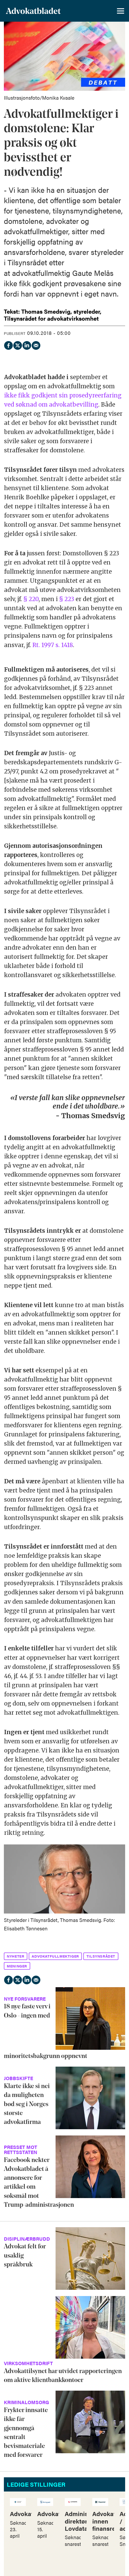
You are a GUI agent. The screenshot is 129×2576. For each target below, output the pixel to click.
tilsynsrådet (100, 1956)
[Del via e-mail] (35, 344)
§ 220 (31, 599)
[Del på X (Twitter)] (17, 344)
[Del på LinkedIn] (26, 344)
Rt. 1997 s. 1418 (52, 645)
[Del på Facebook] (8, 344)
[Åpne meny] (120, 11)
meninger (17, 1965)
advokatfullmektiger (55, 1956)
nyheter (15, 1956)
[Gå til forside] (33, 11)
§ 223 (66, 599)
